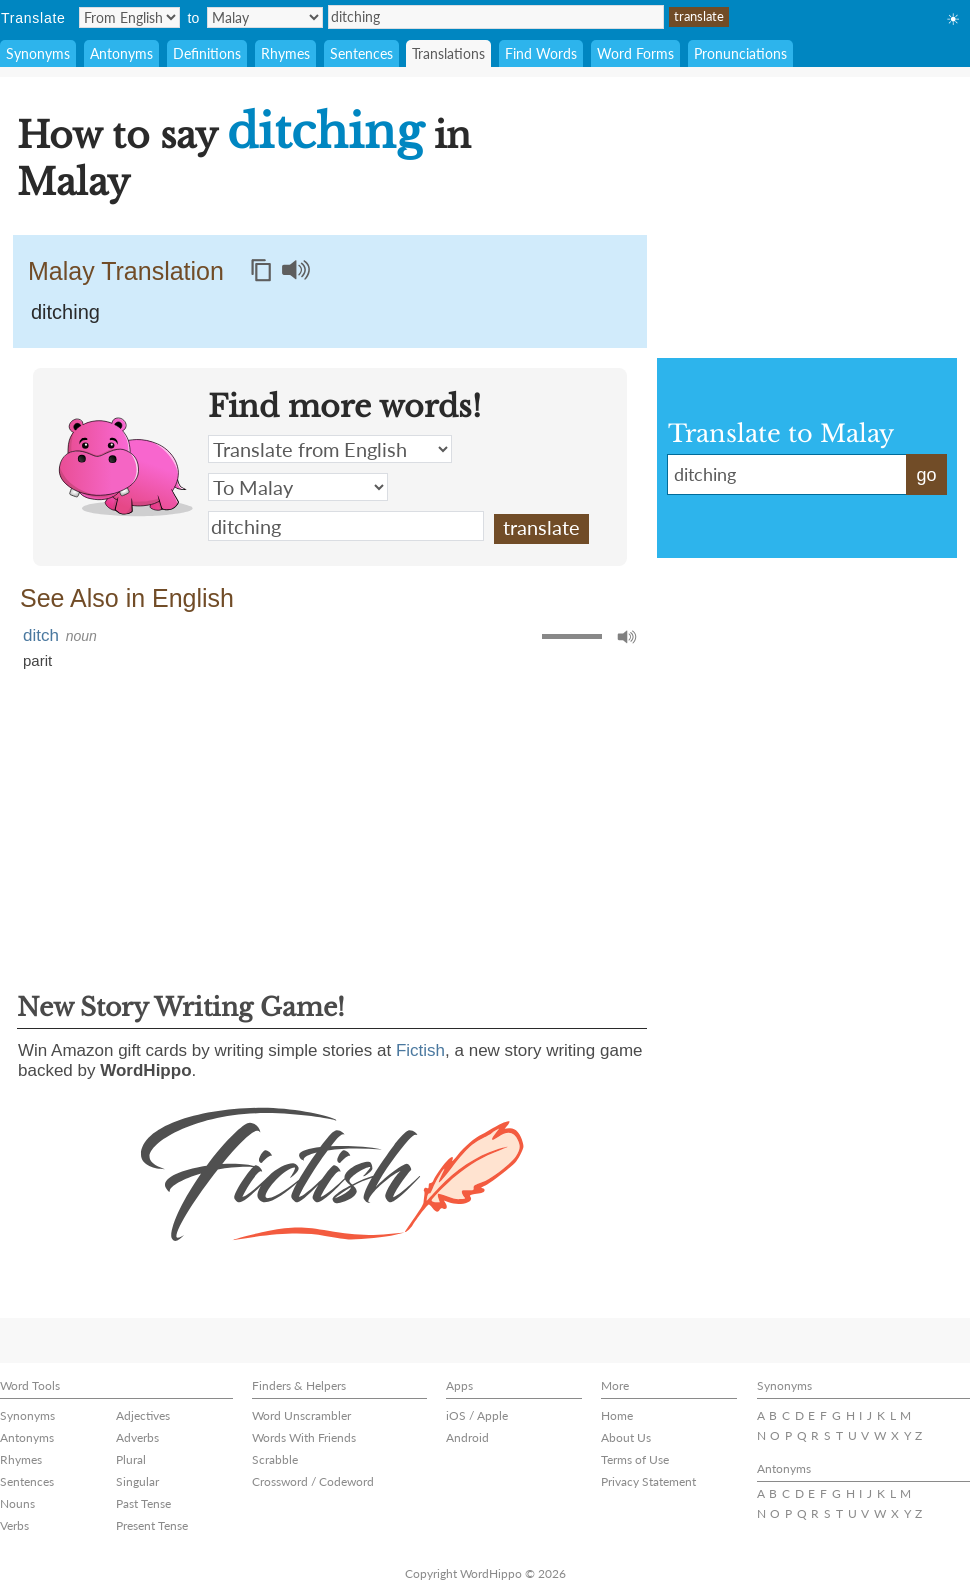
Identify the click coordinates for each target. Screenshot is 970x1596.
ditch (41, 635)
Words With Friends (304, 1437)
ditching (496, 17)
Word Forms (635, 53)
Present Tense (152, 1525)
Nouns (17, 1503)
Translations (448, 53)
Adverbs (137, 1437)
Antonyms (121, 53)
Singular (137, 1481)
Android (467, 1437)
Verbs (14, 1525)
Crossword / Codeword (313, 1481)
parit (37, 660)
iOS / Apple (477, 1415)
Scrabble (275, 1459)
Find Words (541, 53)
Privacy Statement (648, 1481)
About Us (626, 1437)
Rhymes (285, 53)
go (926, 475)
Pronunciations (740, 53)
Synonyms (38, 53)
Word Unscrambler (301, 1415)
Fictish (420, 1050)
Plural (131, 1459)
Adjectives (143, 1415)
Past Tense (143, 1503)
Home (617, 1415)
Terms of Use (635, 1459)
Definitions (207, 53)
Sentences (361, 53)
